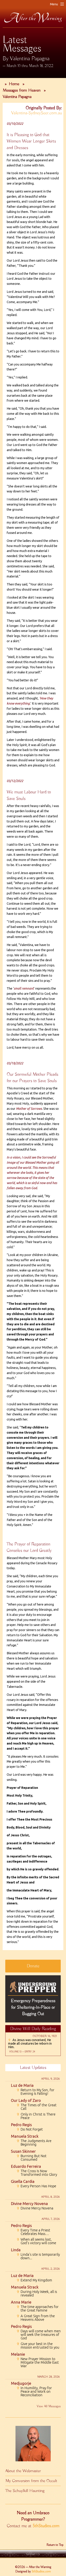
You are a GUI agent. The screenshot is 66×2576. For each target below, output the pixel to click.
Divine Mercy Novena (29, 2203)
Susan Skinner (23, 2151)
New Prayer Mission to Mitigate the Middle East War (38, 2362)
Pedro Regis (21, 2124)
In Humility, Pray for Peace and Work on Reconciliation (34, 2391)
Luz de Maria (22, 2085)
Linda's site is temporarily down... (38, 2256)
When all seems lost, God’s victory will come (36, 2241)
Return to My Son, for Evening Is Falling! (35, 2091)
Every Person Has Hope (36, 2186)
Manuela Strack (25, 2136)
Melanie (18, 2354)
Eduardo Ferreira (26, 2166)
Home (14, 84)
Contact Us (33, 2554)
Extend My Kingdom (34, 2280)
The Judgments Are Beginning (34, 2142)
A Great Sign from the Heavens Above (36, 2317)
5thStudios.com (46, 2526)
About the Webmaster (23, 2471)
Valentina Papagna (17, 96)
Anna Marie (21, 2302)
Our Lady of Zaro (26, 2100)
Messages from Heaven (21, 90)
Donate (33, 1966)
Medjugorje (21, 2383)
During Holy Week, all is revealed (37, 2293)
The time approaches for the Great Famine (38, 2308)
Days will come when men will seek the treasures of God (39, 2334)
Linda (16, 2250)
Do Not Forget (30, 2129)
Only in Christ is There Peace (36, 2116)
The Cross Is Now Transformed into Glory (37, 2172)
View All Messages (49, 2406)
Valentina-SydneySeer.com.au (36, 113)
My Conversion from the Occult (31, 2480)
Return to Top (54, 2545)
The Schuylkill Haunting (25, 2490)
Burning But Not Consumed (31, 2157)
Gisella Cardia (22, 2181)
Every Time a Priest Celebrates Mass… (33, 2231)
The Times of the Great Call (36, 2106)
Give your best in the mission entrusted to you (38, 2345)
